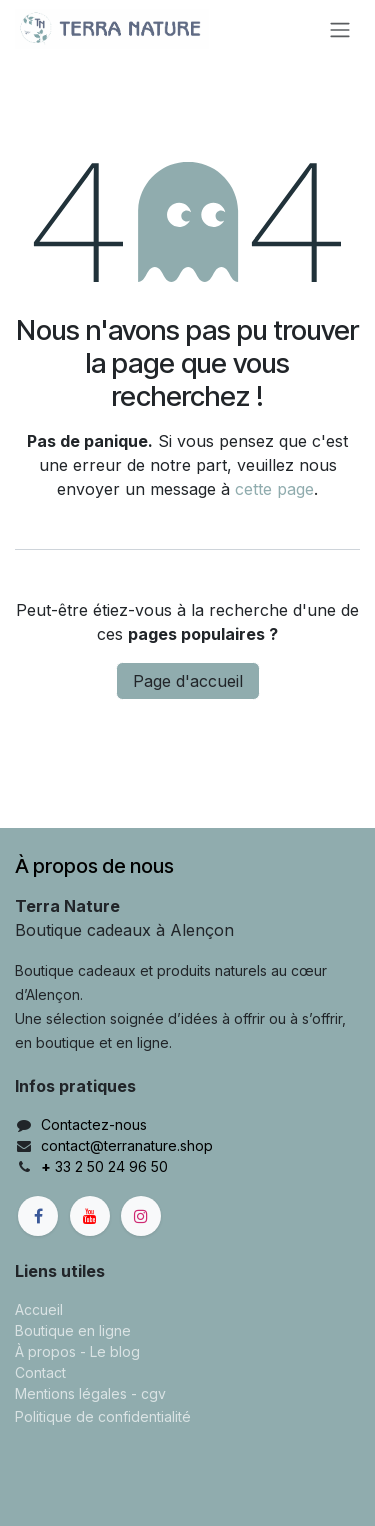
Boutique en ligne (73, 1330)
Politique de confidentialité (103, 1416)
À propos (45, 1351)
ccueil (43, 1309)
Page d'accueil (188, 681)
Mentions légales (71, 1393)
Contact (40, 1372)
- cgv (148, 1393)
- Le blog (110, 1351)
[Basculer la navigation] (340, 29)
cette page (274, 489)
